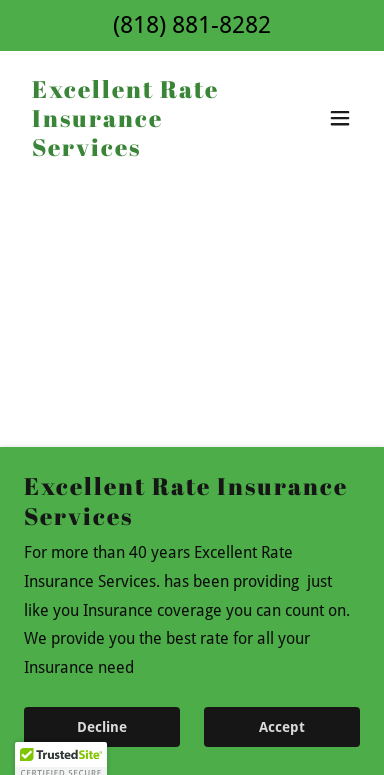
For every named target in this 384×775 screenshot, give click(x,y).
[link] (141, 150)
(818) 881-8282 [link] (192, 25)
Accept (282, 727)
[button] (340, 118)
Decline (102, 727)
